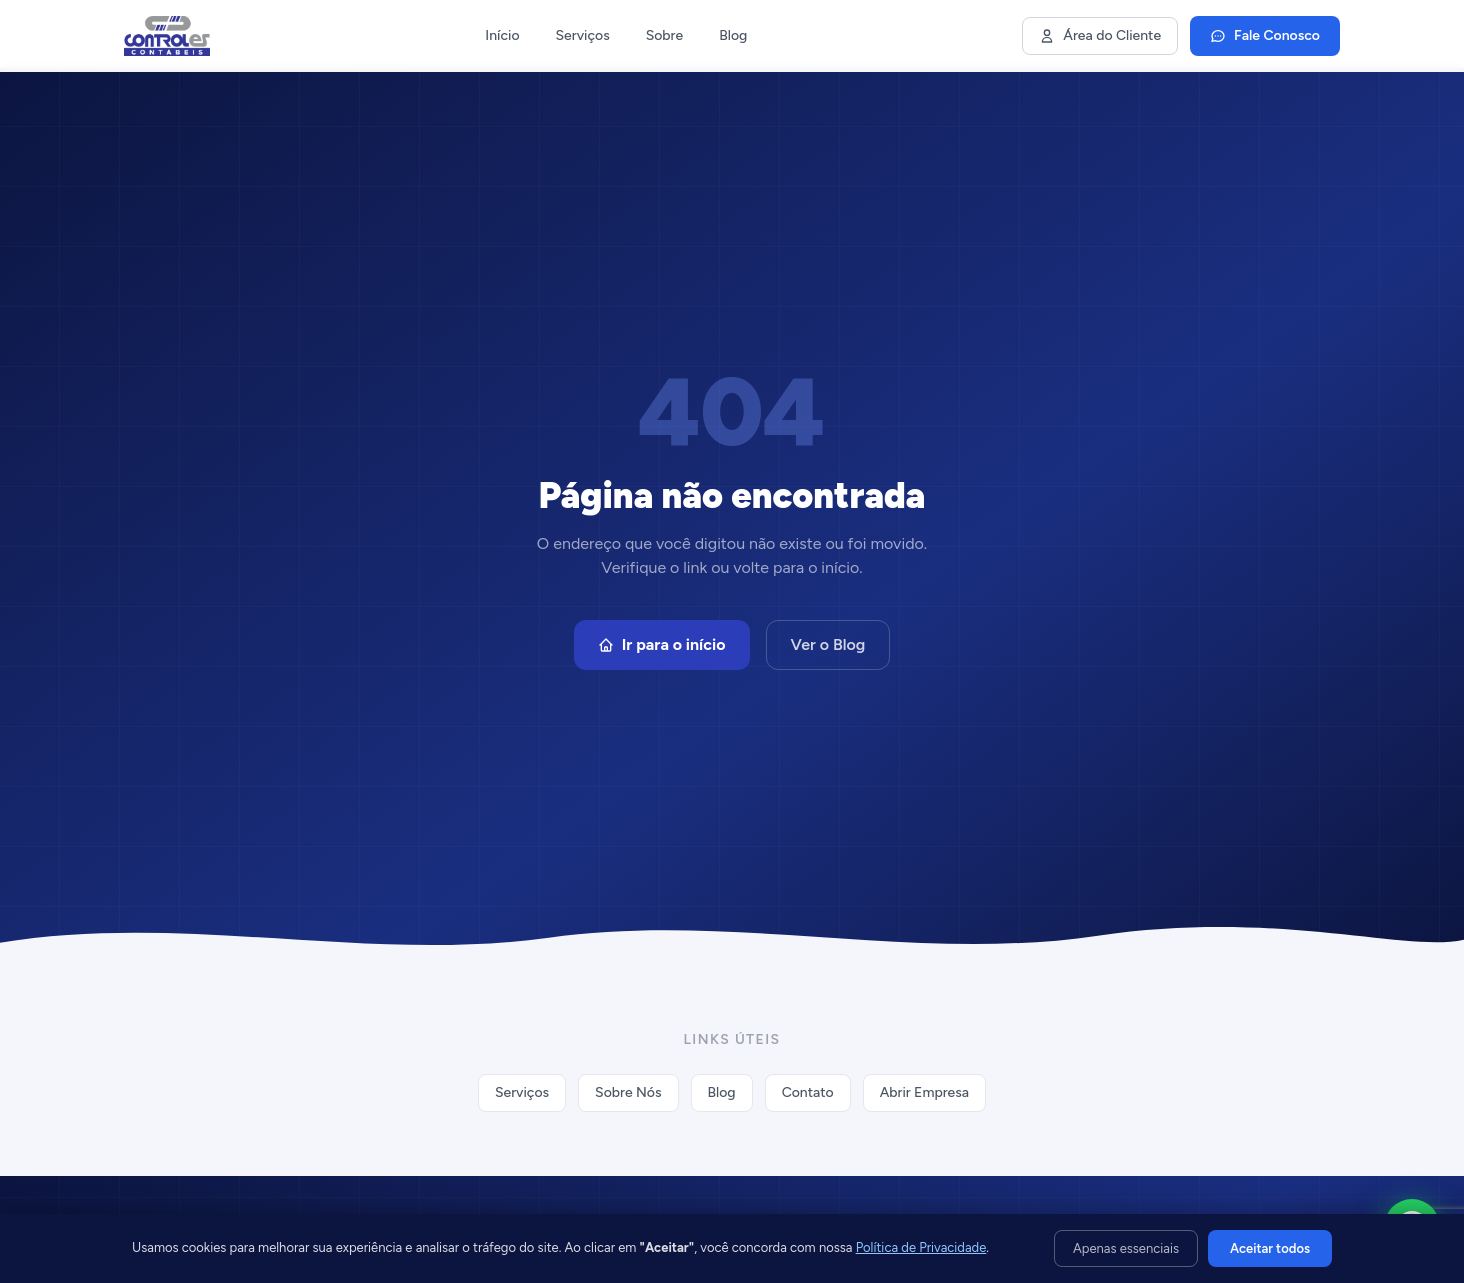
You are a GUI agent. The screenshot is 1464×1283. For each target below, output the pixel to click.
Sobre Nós (628, 1092)
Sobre (665, 35)
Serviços (583, 35)
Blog (733, 35)
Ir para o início (662, 644)
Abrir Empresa (924, 1092)
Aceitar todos (1270, 1248)
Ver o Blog (828, 644)
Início (502, 35)
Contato (808, 1092)
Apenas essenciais (1126, 1248)
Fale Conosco (1265, 35)
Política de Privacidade (921, 1247)
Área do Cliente (1100, 35)
